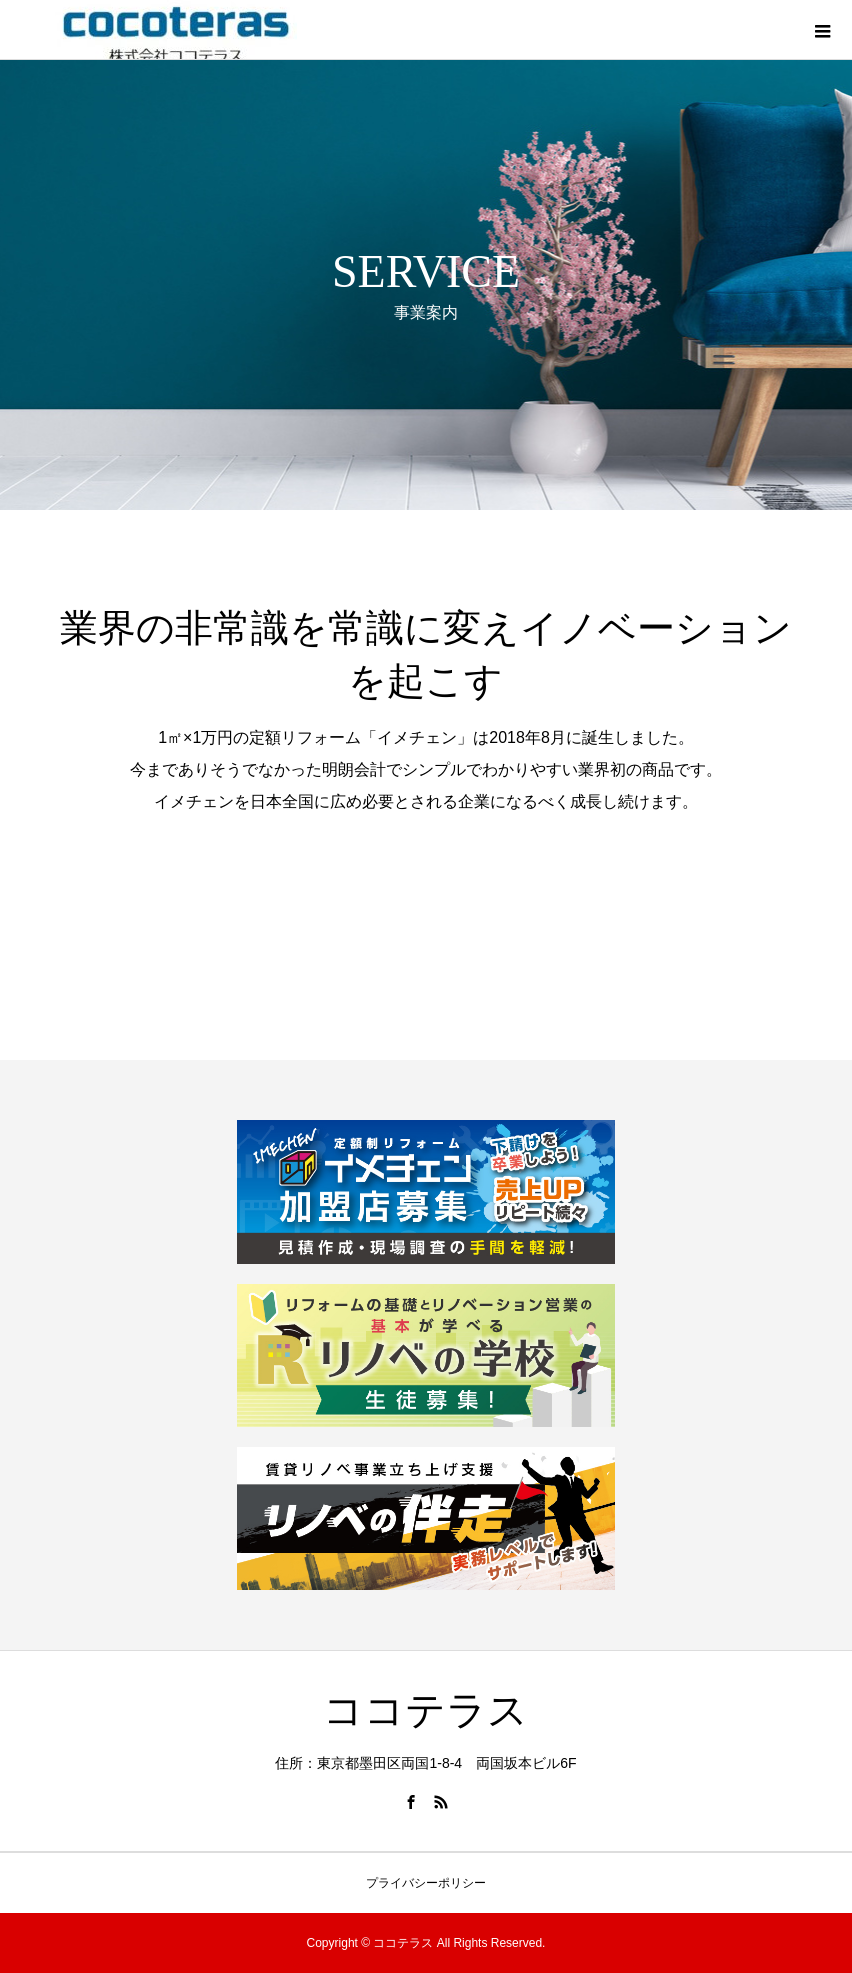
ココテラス (425, 1710)
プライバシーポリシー (426, 1883)
